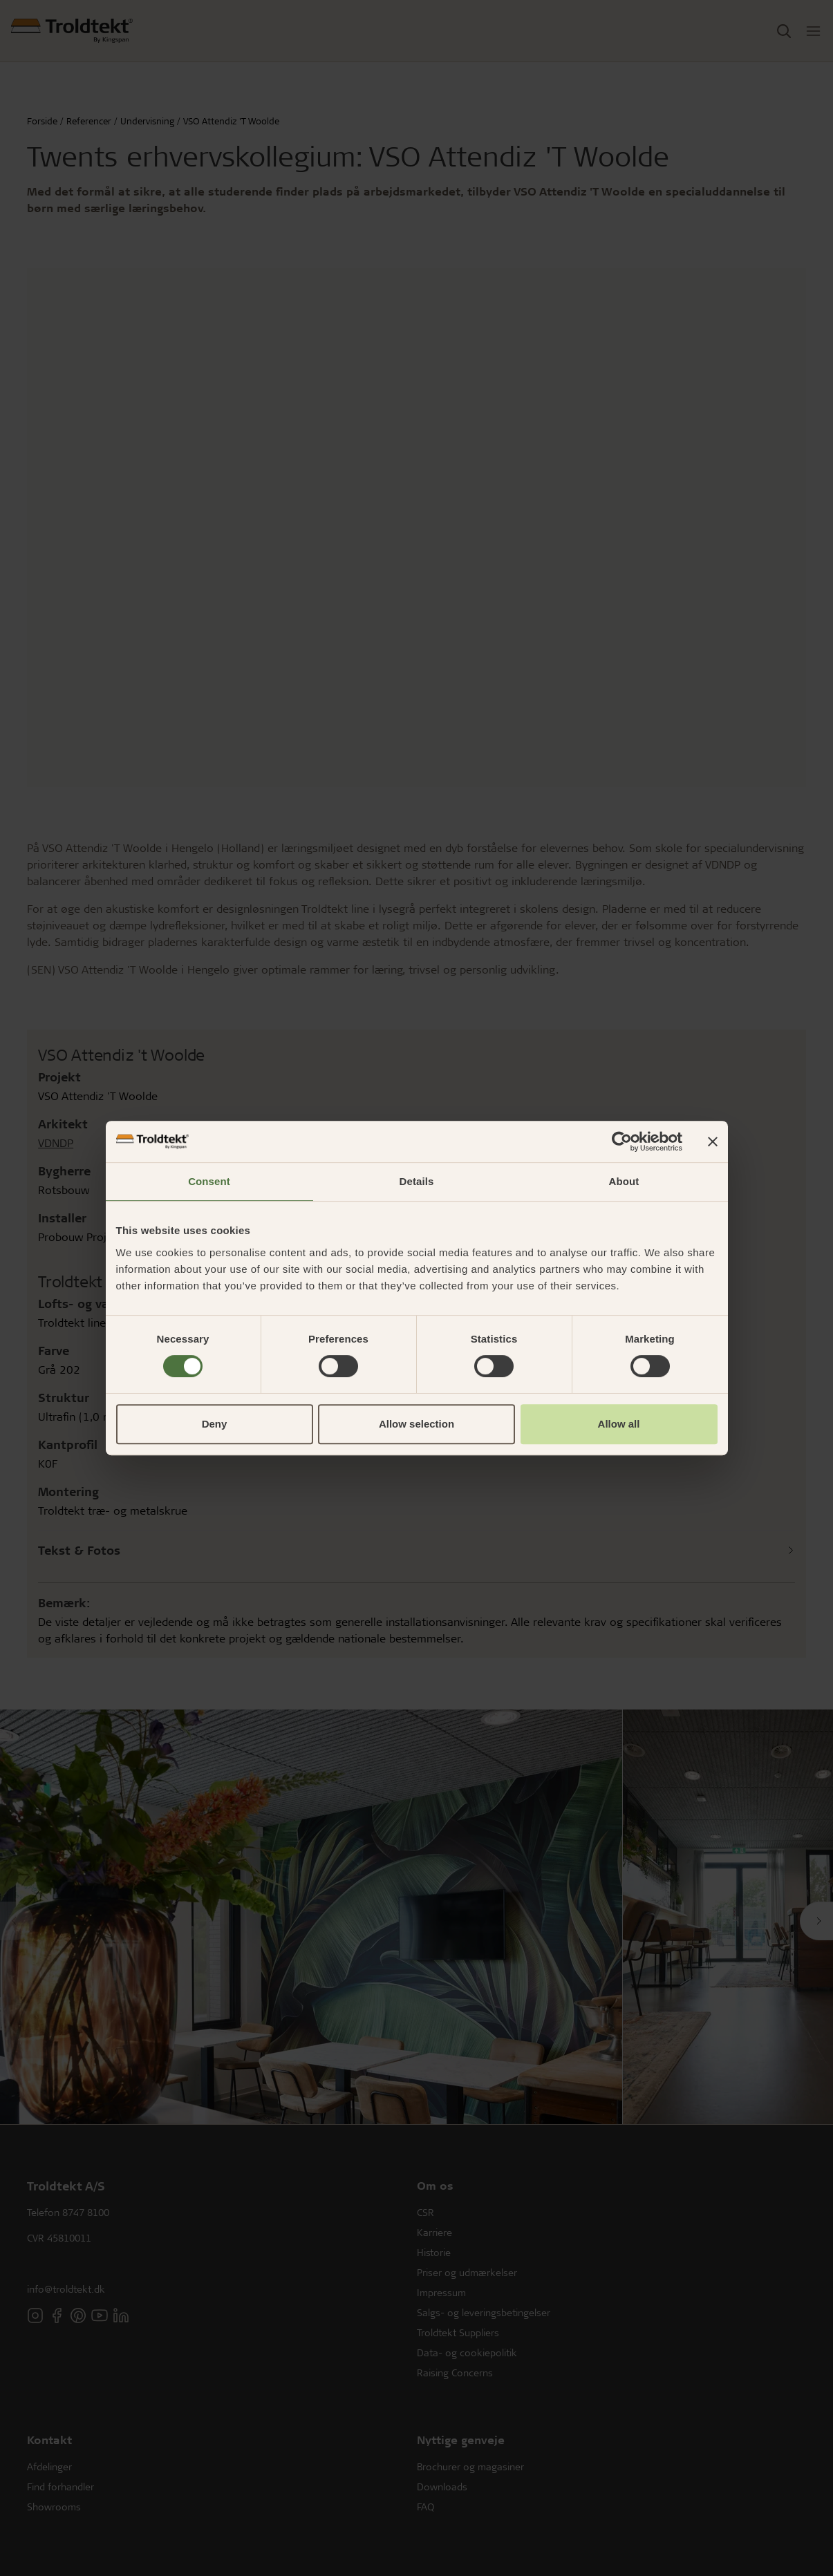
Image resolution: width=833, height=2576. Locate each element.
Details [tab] (417, 1181)
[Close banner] (713, 1141)
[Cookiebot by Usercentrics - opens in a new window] (621, 1141)
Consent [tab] (209, 1181)
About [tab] (624, 1181)
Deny (214, 1424)
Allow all (619, 1424)
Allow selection (416, 1424)
